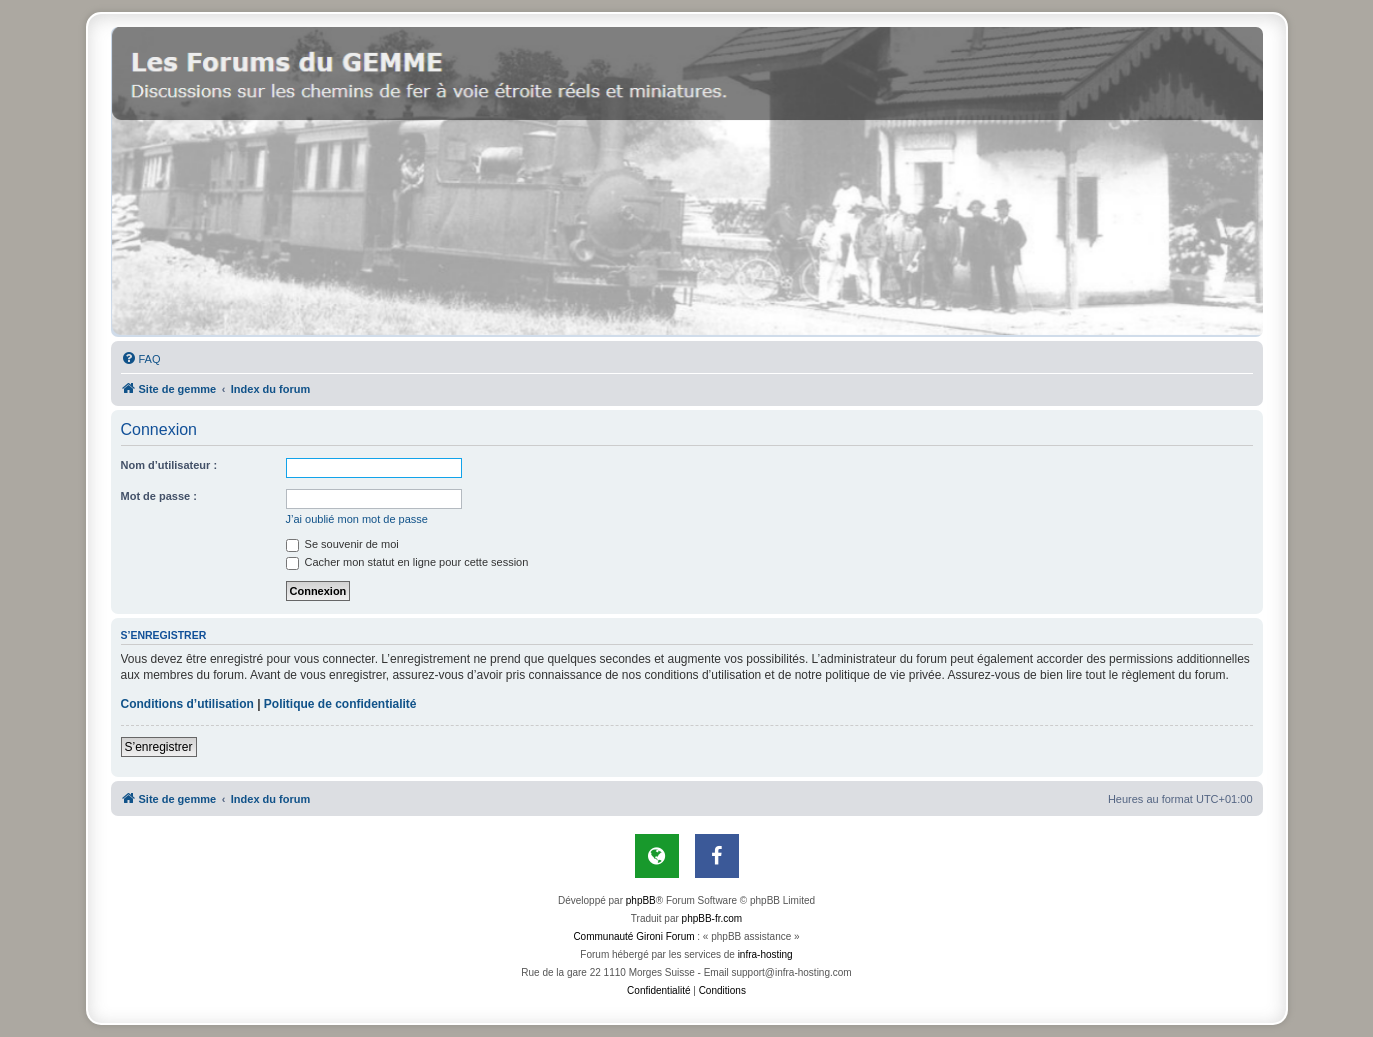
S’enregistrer (159, 747)
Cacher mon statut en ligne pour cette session (407, 562)
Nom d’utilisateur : (169, 465)
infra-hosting (765, 954)
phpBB (641, 900)
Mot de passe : (159, 496)
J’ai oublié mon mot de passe (357, 519)
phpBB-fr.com (712, 918)
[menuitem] (141, 359)
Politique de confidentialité (340, 704)
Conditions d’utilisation (187, 704)
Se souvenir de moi (342, 544)
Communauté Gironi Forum (633, 936)
